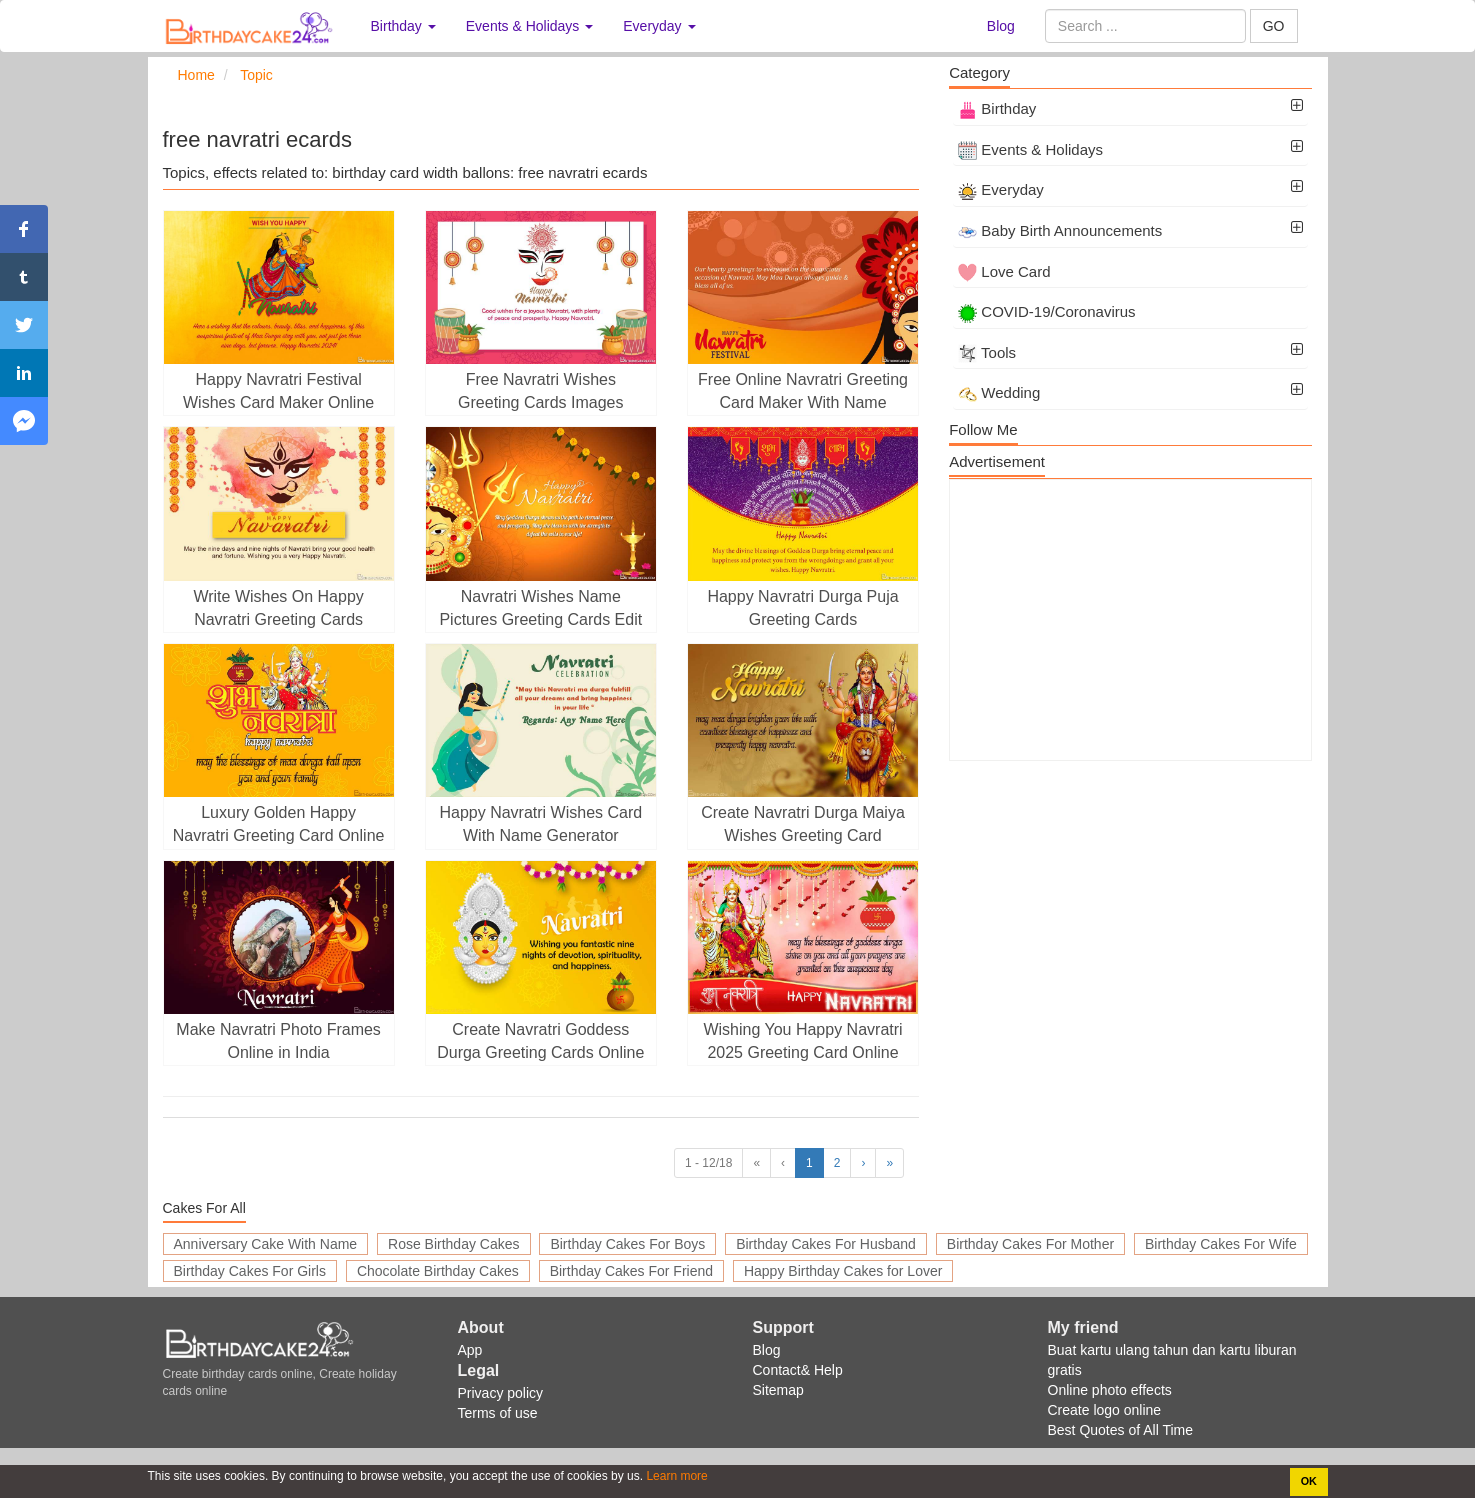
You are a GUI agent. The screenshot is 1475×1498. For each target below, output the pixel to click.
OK (1309, 1481)
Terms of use (498, 1413)
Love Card (1004, 271)
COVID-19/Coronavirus (1046, 311)
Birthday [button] (403, 26)
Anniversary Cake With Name (266, 1244)
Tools (987, 352)
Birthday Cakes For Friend (631, 1271)
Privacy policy (501, 1393)
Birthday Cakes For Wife (1221, 1244)
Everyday (1001, 189)
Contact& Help (798, 1370)
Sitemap (778, 1390)
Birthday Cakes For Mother (1030, 1244)
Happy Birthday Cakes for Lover (843, 1271)
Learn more (675, 1476)
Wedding (999, 392)
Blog (1001, 26)
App (470, 1350)
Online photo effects (1110, 1390)
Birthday (997, 108)
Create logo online (1105, 1410)
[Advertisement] (1130, 620)
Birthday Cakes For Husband (826, 1244)
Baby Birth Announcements (1060, 230)
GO (1274, 26)
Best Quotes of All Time (1121, 1430)
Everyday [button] (659, 26)
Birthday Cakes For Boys (627, 1244)
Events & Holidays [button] (530, 26)
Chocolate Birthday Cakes (438, 1271)
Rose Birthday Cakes (454, 1244)
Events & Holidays (1030, 149)
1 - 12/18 (708, 1163)
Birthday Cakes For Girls (250, 1271)
